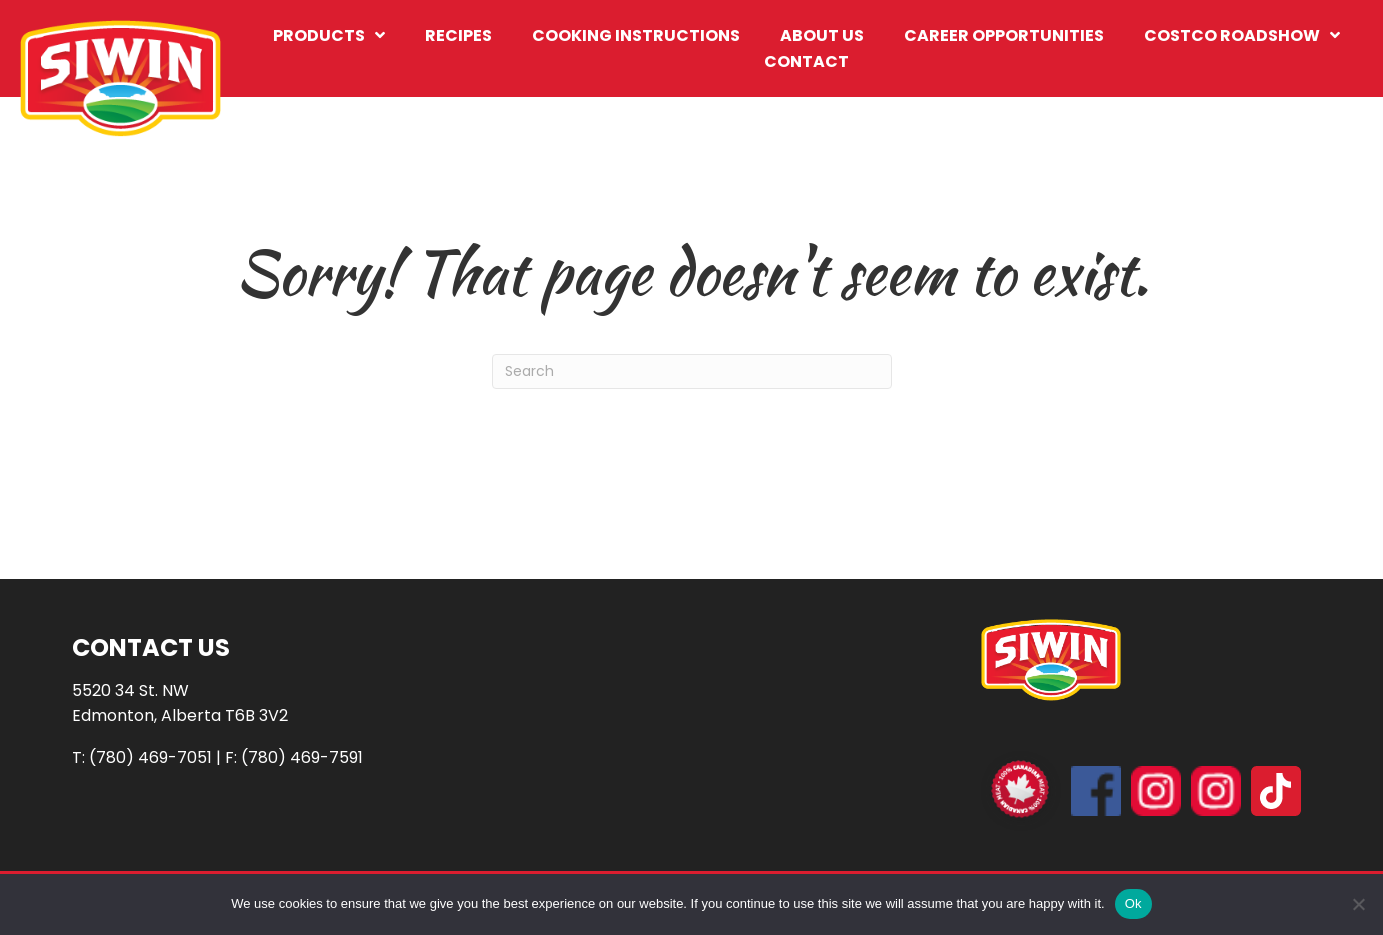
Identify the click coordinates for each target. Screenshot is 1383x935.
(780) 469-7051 (150, 757)
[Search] (692, 371)
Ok (1133, 903)
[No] (1358, 904)
